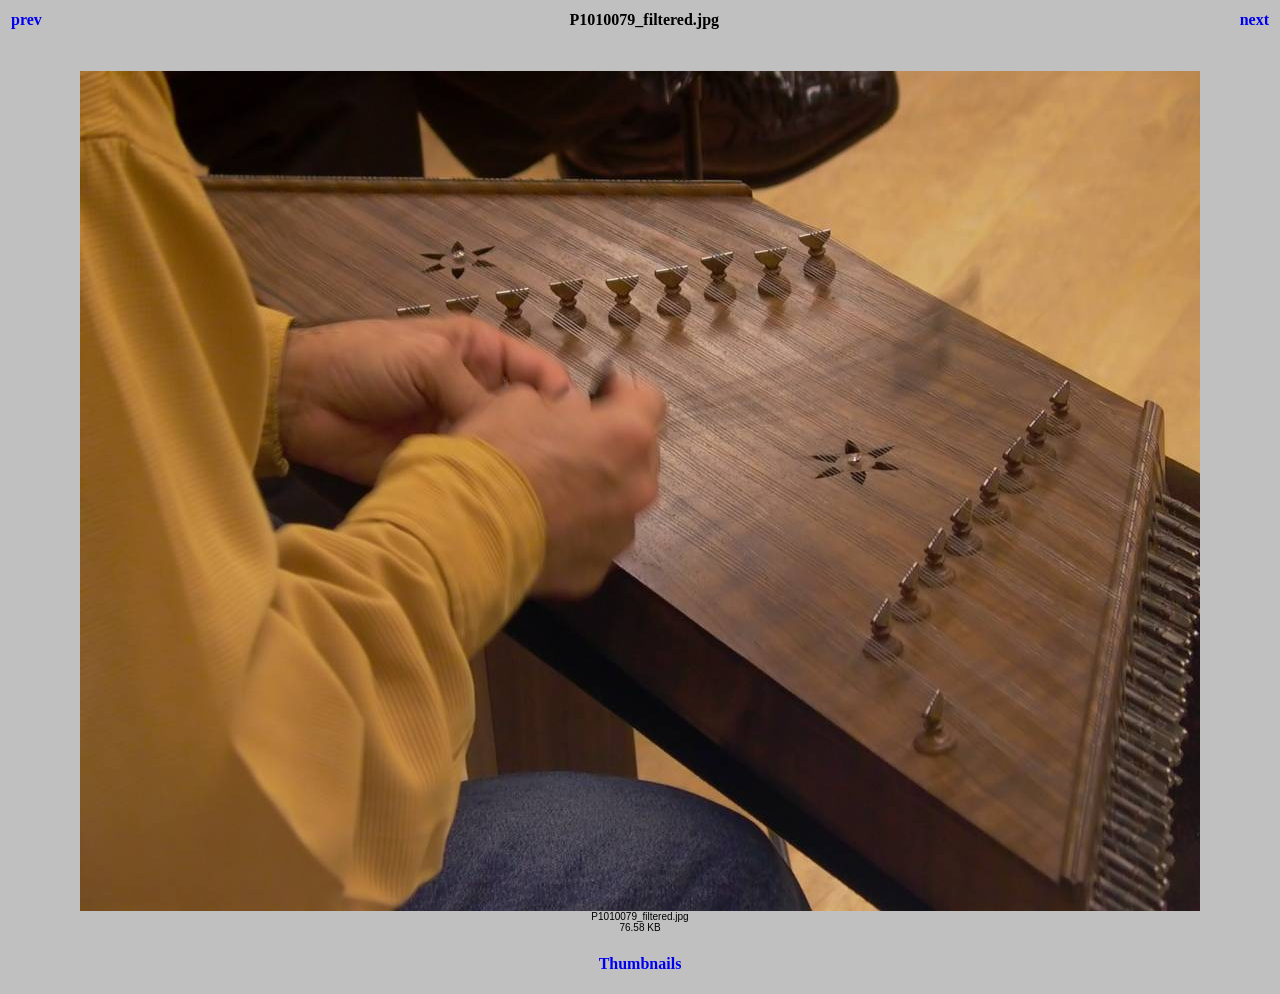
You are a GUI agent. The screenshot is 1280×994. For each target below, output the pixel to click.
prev (26, 19)
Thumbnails (640, 963)
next (1254, 19)
